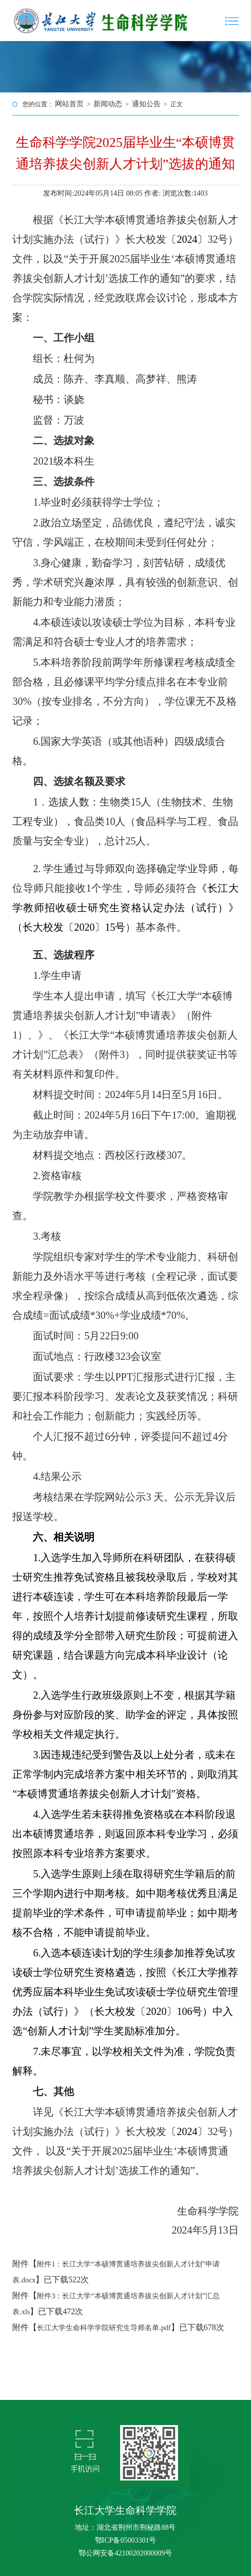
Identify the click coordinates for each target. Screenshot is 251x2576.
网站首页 (69, 104)
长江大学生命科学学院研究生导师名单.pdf (103, 2328)
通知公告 (146, 104)
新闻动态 (107, 104)
